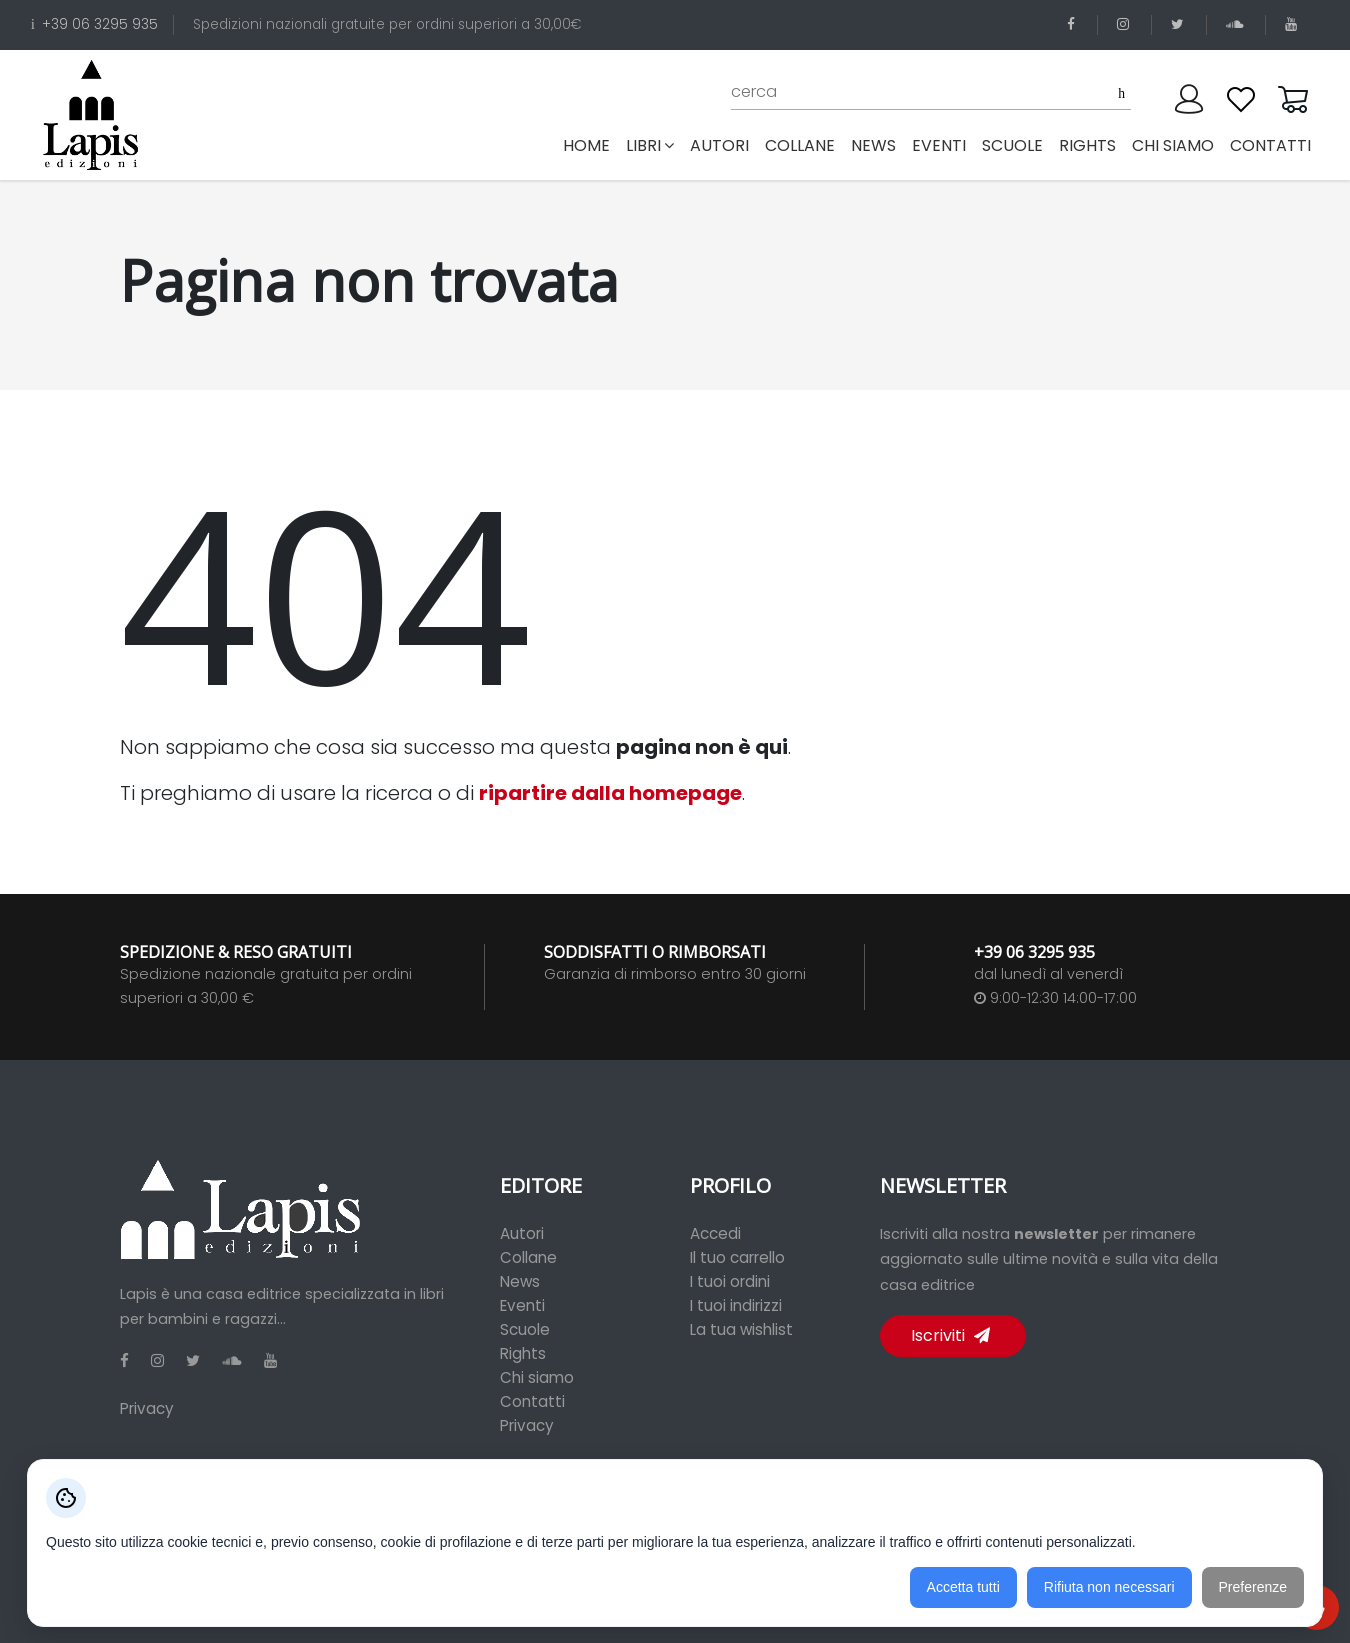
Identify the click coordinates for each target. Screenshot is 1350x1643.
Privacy (147, 1408)
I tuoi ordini (730, 1281)
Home (590, 145)
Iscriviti (950, 1335)
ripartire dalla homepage (610, 793)
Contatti (532, 1401)
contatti (1270, 145)
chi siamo (1173, 145)
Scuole (525, 1329)
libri (650, 145)
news (873, 145)
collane (800, 145)
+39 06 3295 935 (94, 24)
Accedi (715, 1233)
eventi (939, 145)
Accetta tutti (963, 1587)
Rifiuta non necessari (1109, 1587)
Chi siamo (537, 1377)
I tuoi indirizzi (736, 1305)
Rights (523, 1353)
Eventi (522, 1305)
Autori (522, 1233)
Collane (528, 1257)
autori (719, 145)
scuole (1012, 145)
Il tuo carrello (737, 1257)
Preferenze (1253, 1587)
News (520, 1281)
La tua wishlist (741, 1329)
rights (1087, 145)
